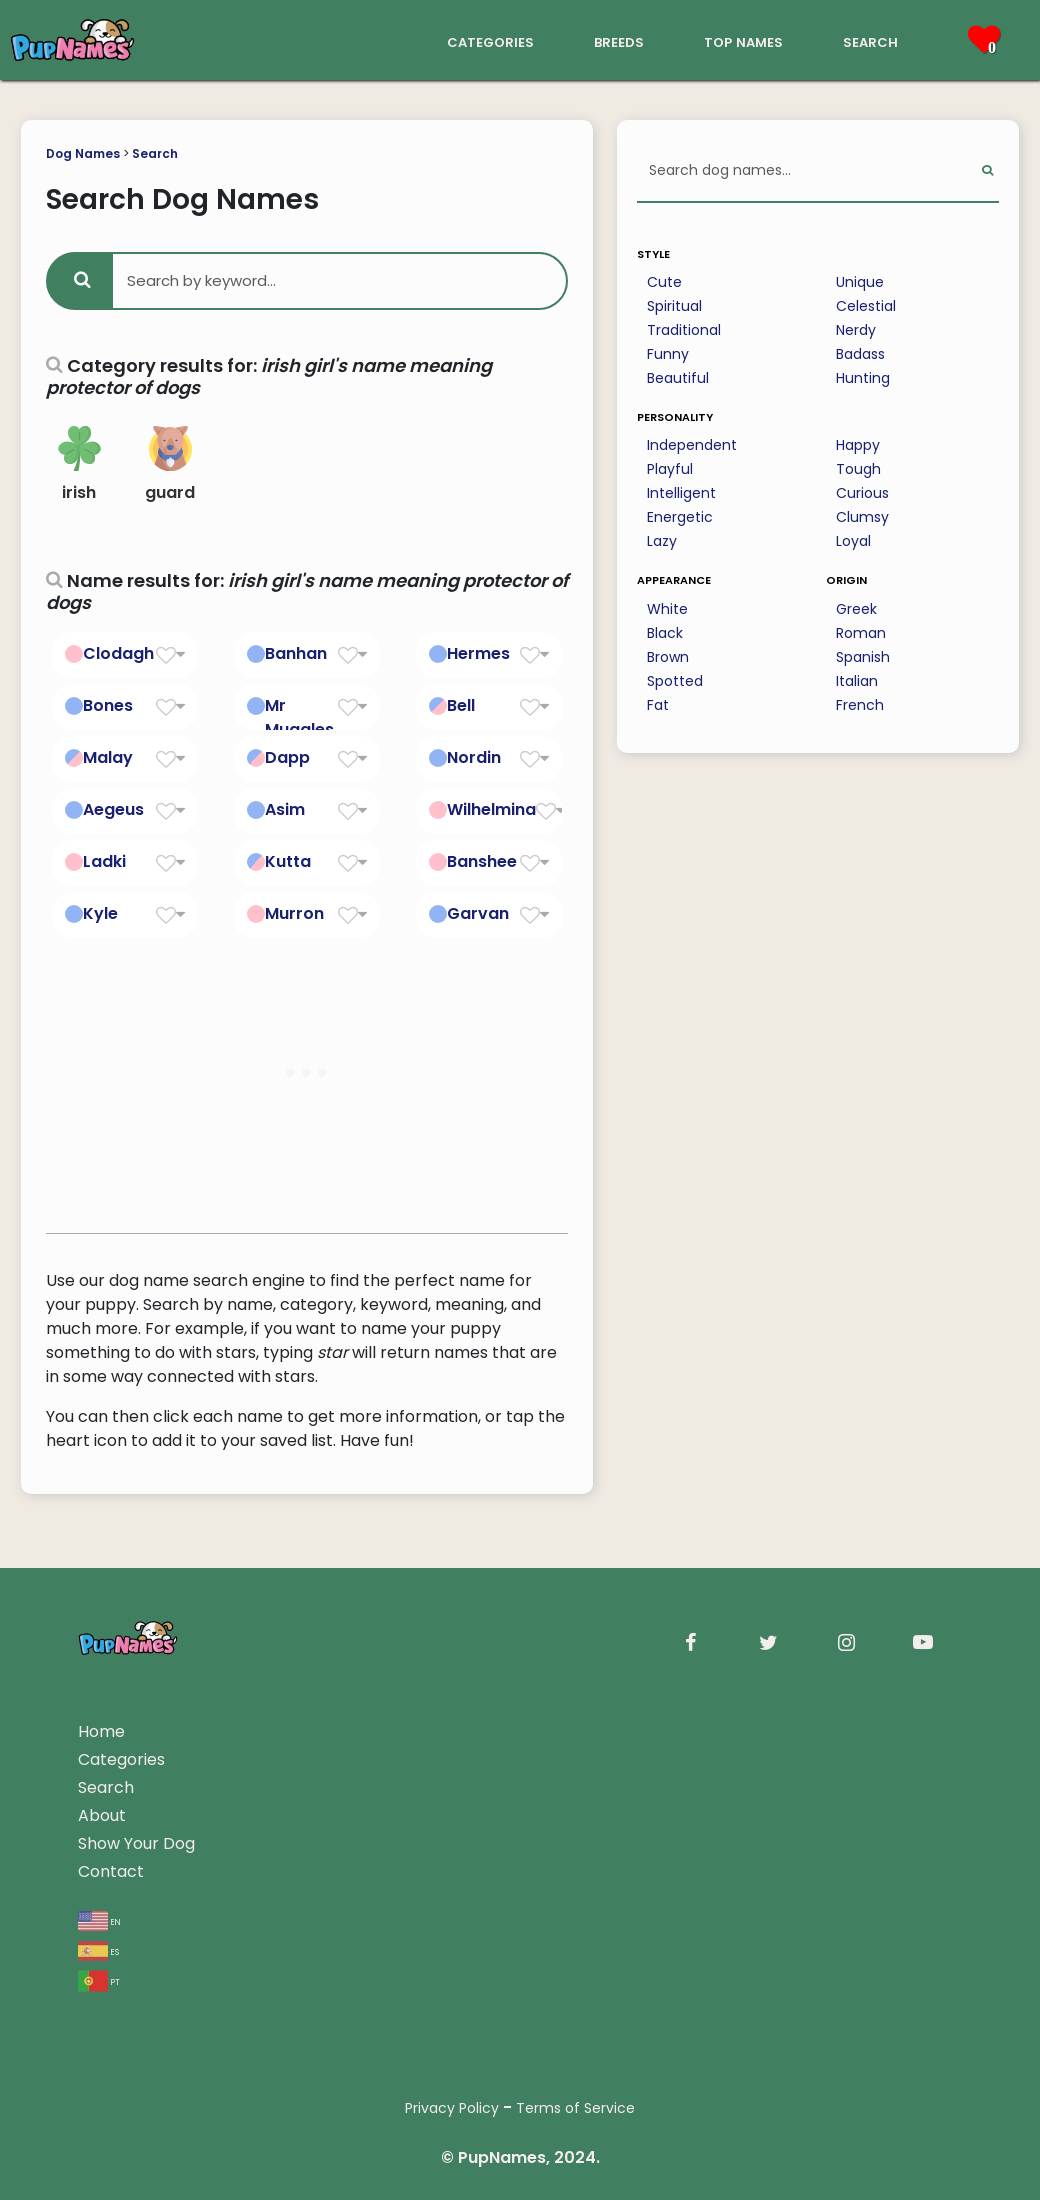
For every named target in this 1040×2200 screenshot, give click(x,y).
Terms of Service (575, 2108)
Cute (664, 282)
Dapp (287, 757)
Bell (461, 705)
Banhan (296, 653)
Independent (692, 445)
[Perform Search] (987, 171)
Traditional (684, 330)
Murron (294, 913)
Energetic (680, 517)
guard (170, 465)
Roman (861, 633)
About (102, 1815)
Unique (860, 282)
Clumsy (862, 517)
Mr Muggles (299, 717)
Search (155, 153)
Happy (858, 445)
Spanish (863, 657)
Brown (668, 657)
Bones (108, 705)
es (98, 1950)
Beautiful (678, 378)
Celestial (866, 306)
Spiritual (674, 306)
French (860, 705)
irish (79, 465)
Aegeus (113, 809)
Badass (860, 354)
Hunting (863, 378)
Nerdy (856, 330)
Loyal (853, 541)
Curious (862, 493)
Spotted (675, 681)
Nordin (474, 757)
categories (490, 40)
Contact (111, 1871)
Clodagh (118, 653)
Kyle (100, 913)
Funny (668, 354)
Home (101, 1731)
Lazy (662, 541)
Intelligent (681, 493)
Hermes (478, 653)
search (870, 40)
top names (743, 40)
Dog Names (83, 153)
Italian (857, 681)
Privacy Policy (452, 2108)
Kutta (288, 861)
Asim (285, 809)
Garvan (478, 913)
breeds (619, 40)
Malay (108, 757)
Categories (121, 1759)
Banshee (482, 861)
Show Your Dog (136, 1843)
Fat (658, 705)
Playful (670, 469)
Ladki (104, 861)
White (667, 609)
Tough (858, 469)
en (99, 1920)
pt (99, 1980)
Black (665, 633)
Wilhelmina (491, 809)
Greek (856, 609)
